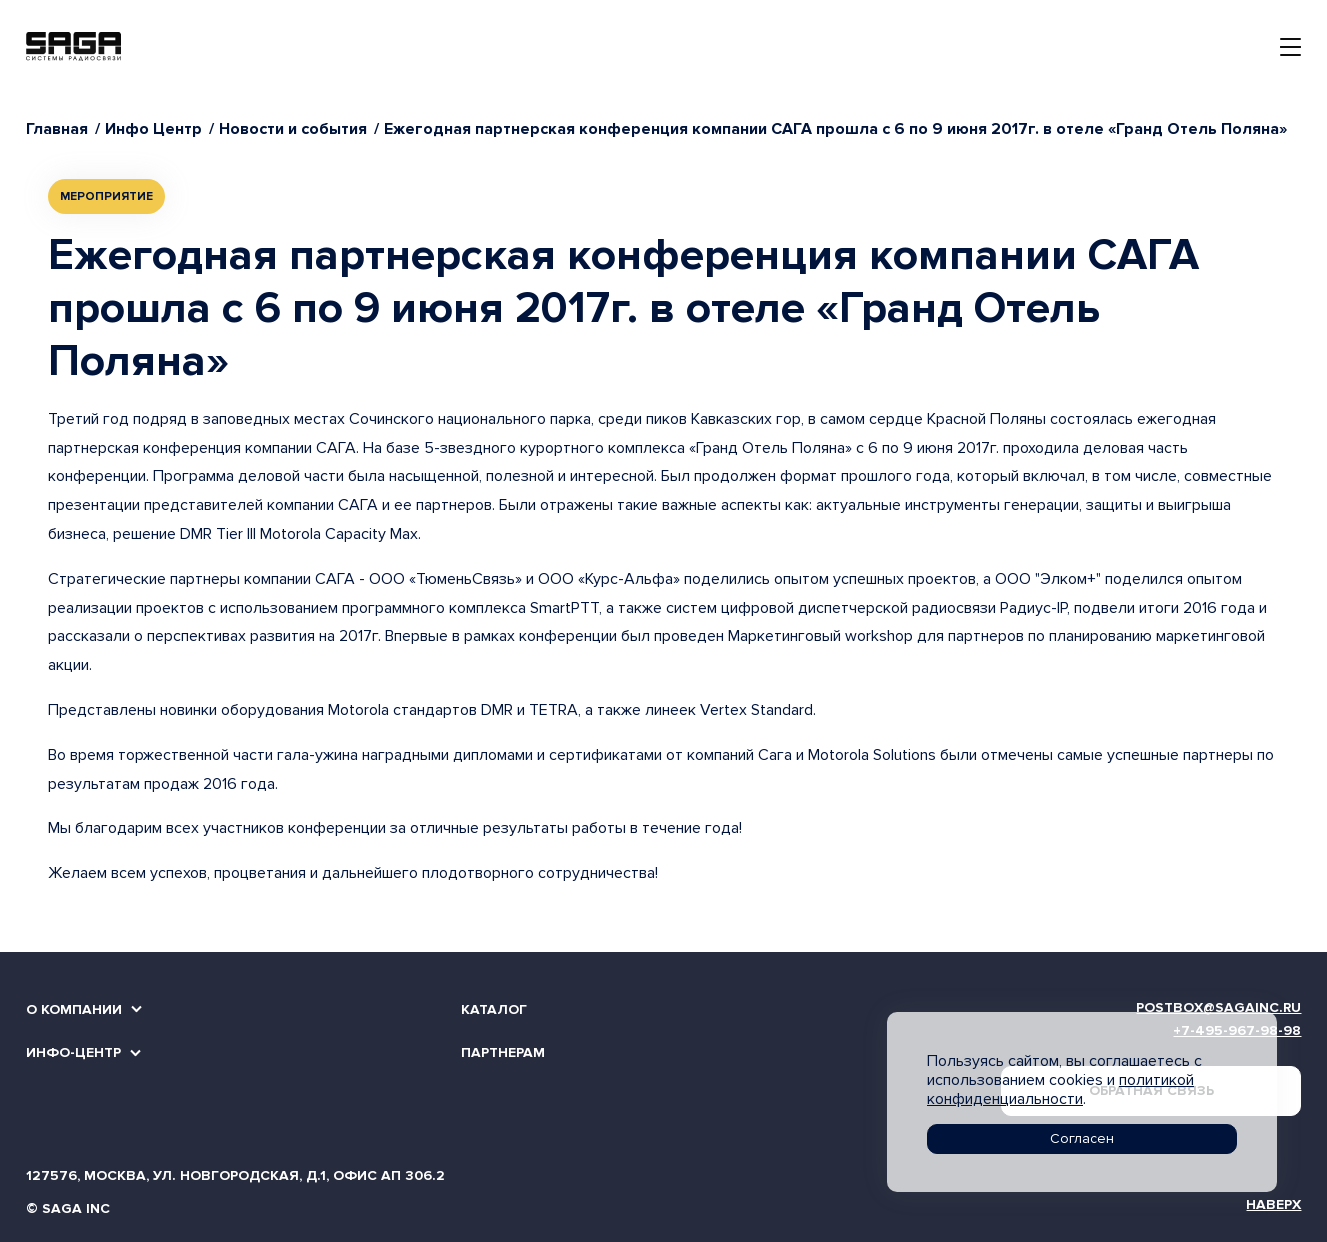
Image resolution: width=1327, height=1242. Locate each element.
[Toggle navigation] (1290, 47)
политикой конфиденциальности (1060, 1089)
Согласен (1082, 1138)
